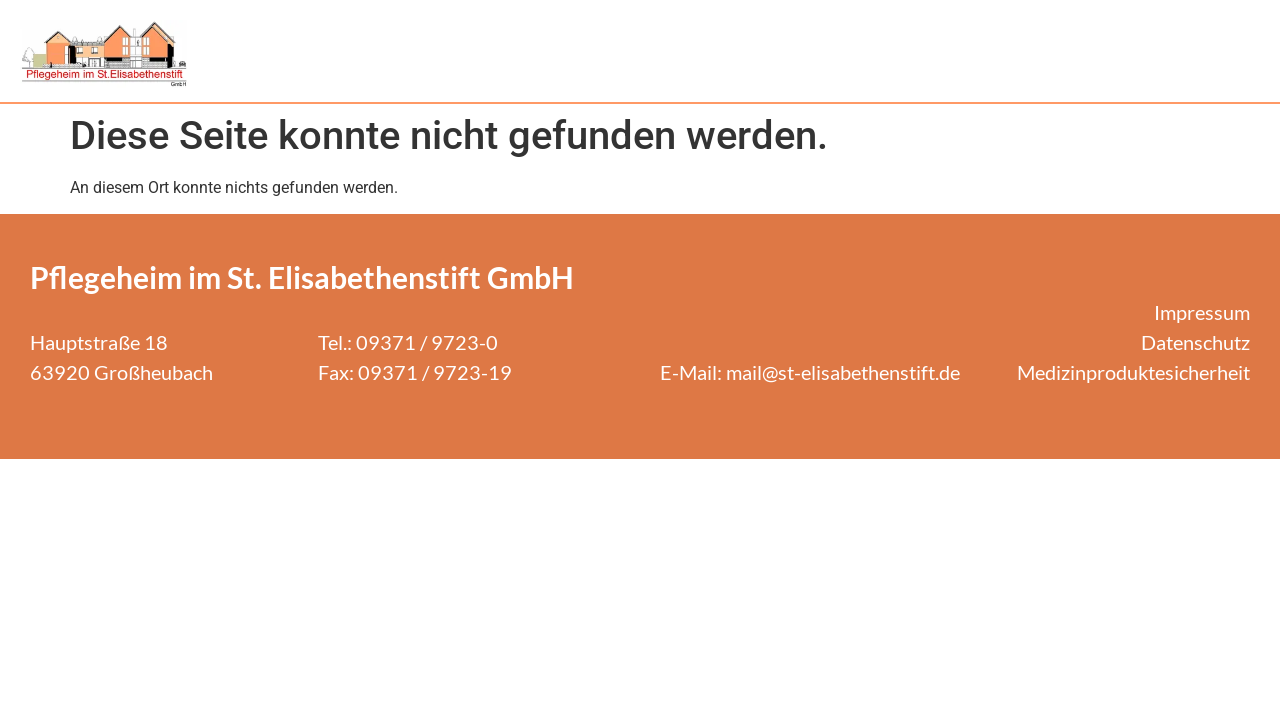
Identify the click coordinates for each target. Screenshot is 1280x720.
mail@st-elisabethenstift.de (843, 372)
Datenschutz (1195, 342)
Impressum (1202, 312)
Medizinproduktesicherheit (1133, 372)
